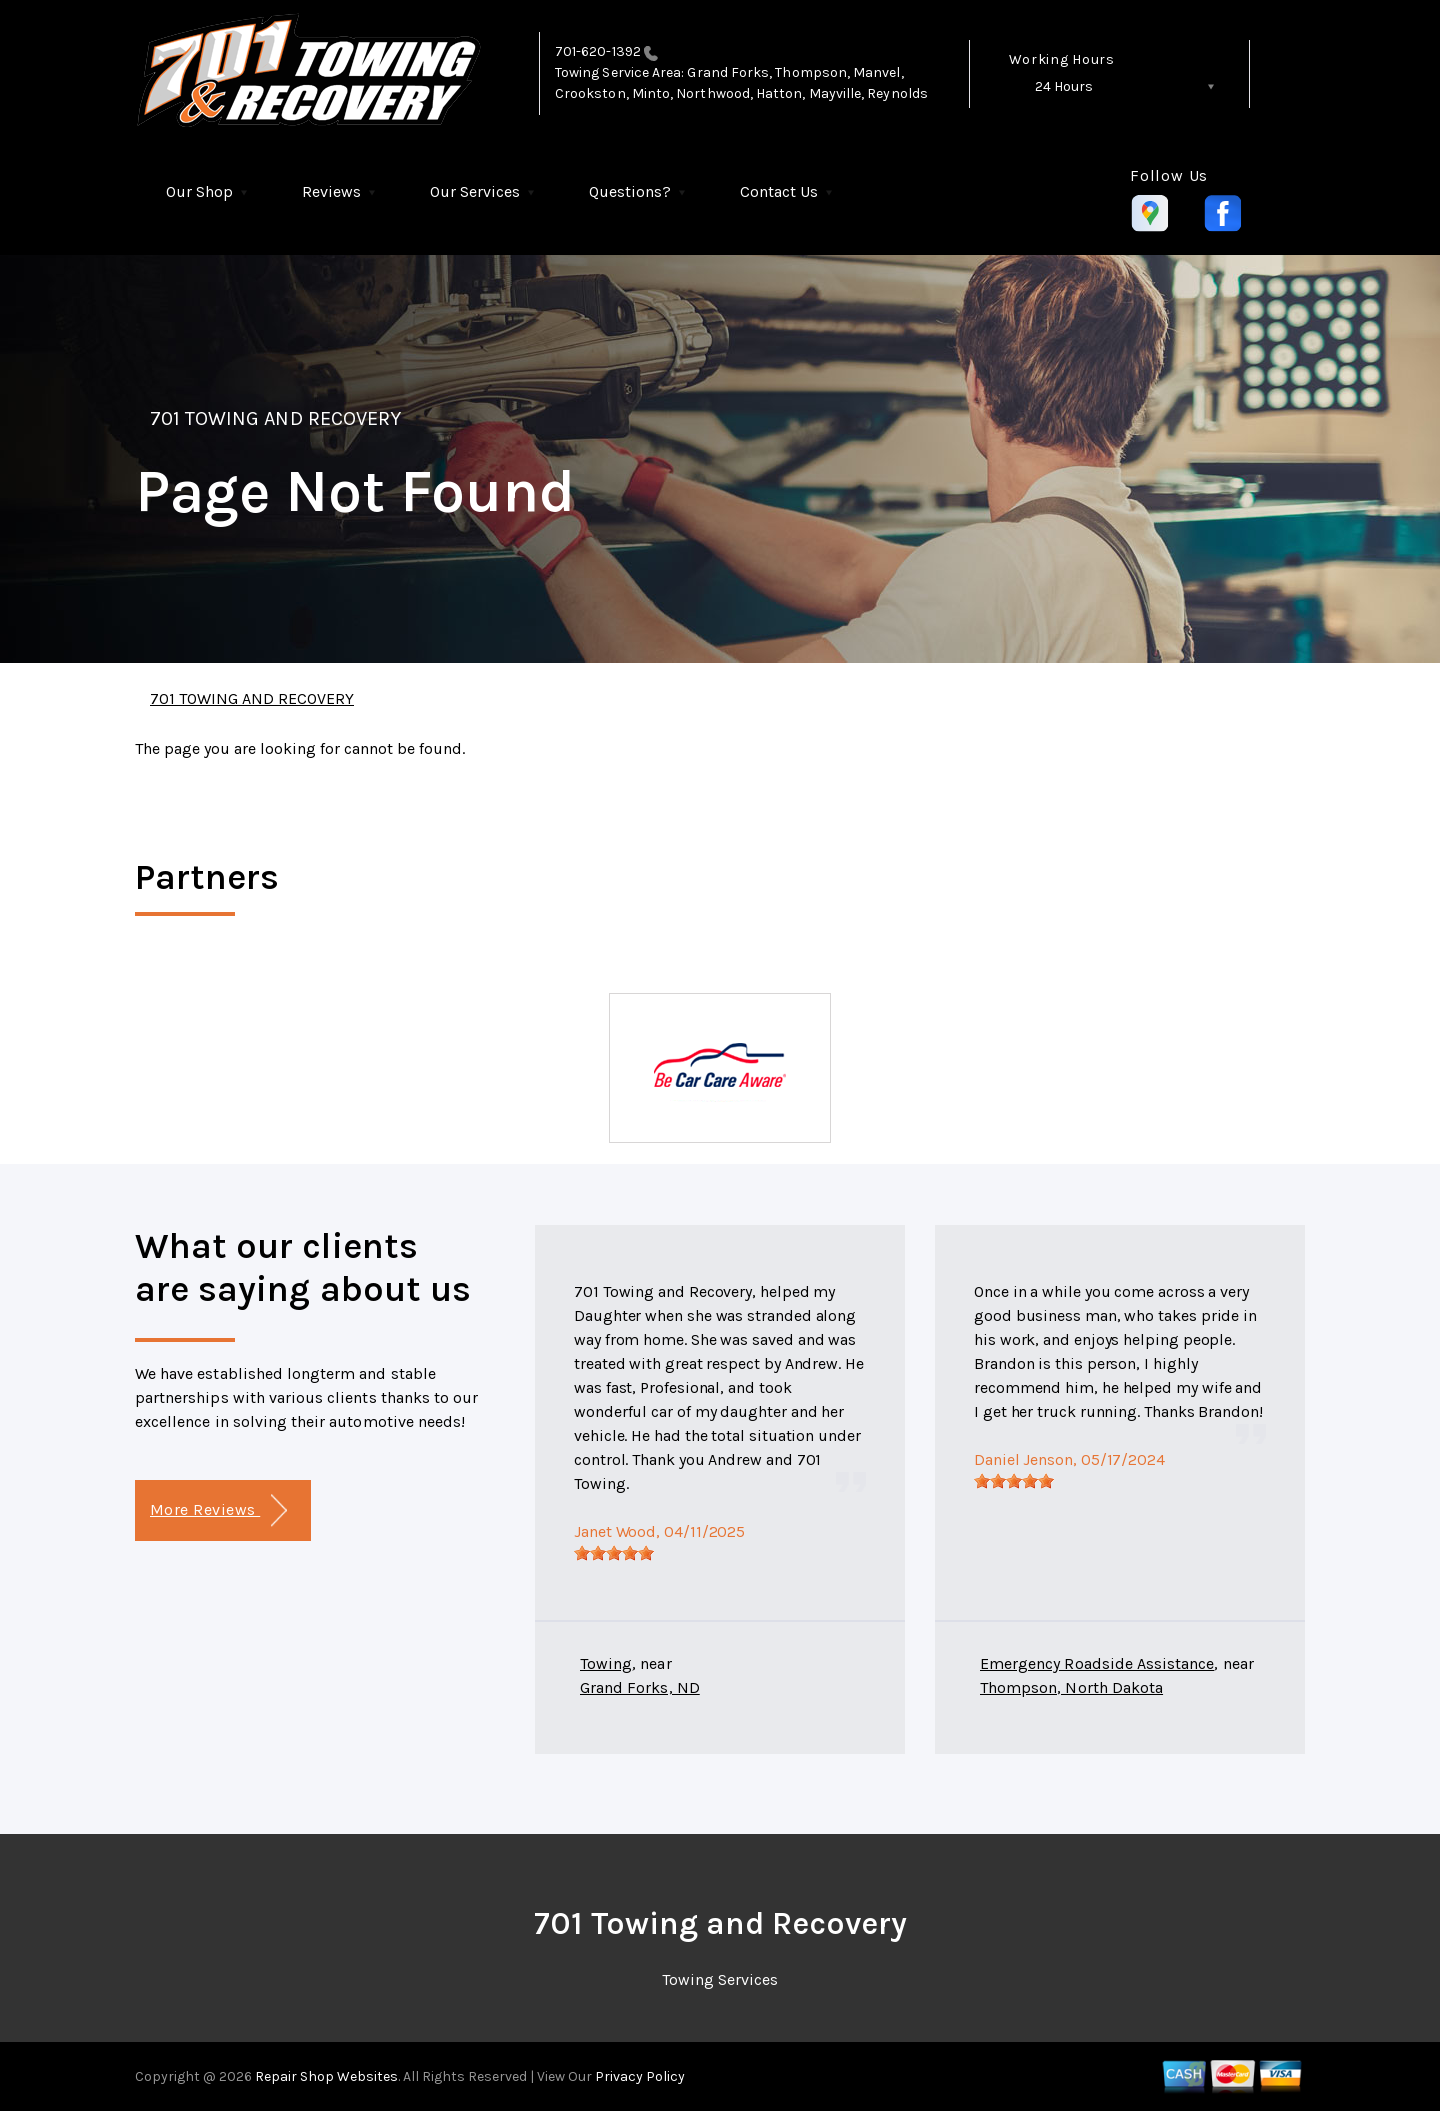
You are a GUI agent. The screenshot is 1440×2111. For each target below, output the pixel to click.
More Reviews (218, 1510)
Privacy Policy (640, 2076)
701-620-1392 (598, 51)
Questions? (630, 191)
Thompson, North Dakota (1071, 1687)
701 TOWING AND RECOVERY (275, 418)
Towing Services (720, 1979)
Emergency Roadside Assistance (1097, 1663)
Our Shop (199, 191)
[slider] (614, 1553)
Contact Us (779, 191)
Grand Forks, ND (640, 1687)
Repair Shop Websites (325, 2076)
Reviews (331, 191)
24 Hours (1064, 86)
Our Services (475, 191)
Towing (606, 1663)
